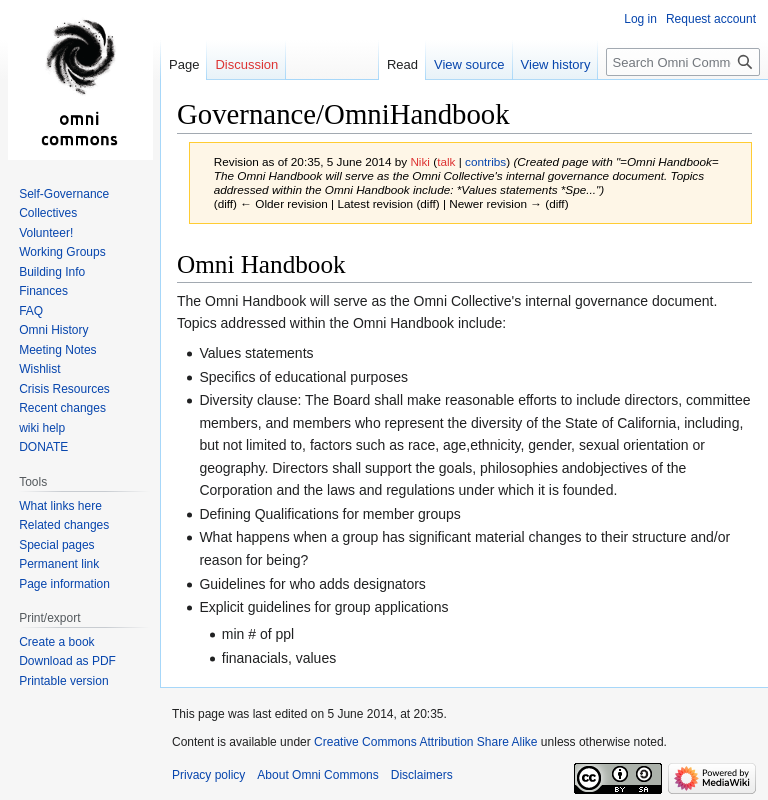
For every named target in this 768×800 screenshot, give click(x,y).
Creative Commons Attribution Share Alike (425, 742)
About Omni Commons (317, 775)
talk (446, 161)
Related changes (64, 525)
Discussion (246, 64)
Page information (64, 584)
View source (469, 64)
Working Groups (62, 252)
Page (184, 64)
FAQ (31, 311)
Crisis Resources (64, 389)
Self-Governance (64, 194)
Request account (711, 19)
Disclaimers (422, 775)
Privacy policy (208, 775)
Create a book (56, 642)
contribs (485, 161)
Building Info (52, 272)
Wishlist (39, 369)
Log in (640, 19)
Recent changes (62, 408)
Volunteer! (46, 233)
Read (402, 64)
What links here (60, 506)
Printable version (63, 681)
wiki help (42, 428)
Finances (43, 291)
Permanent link (59, 564)
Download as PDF (67, 661)
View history (556, 64)
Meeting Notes (57, 350)
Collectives (48, 213)
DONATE (43, 447)
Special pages (56, 545)
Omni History (53, 330)
